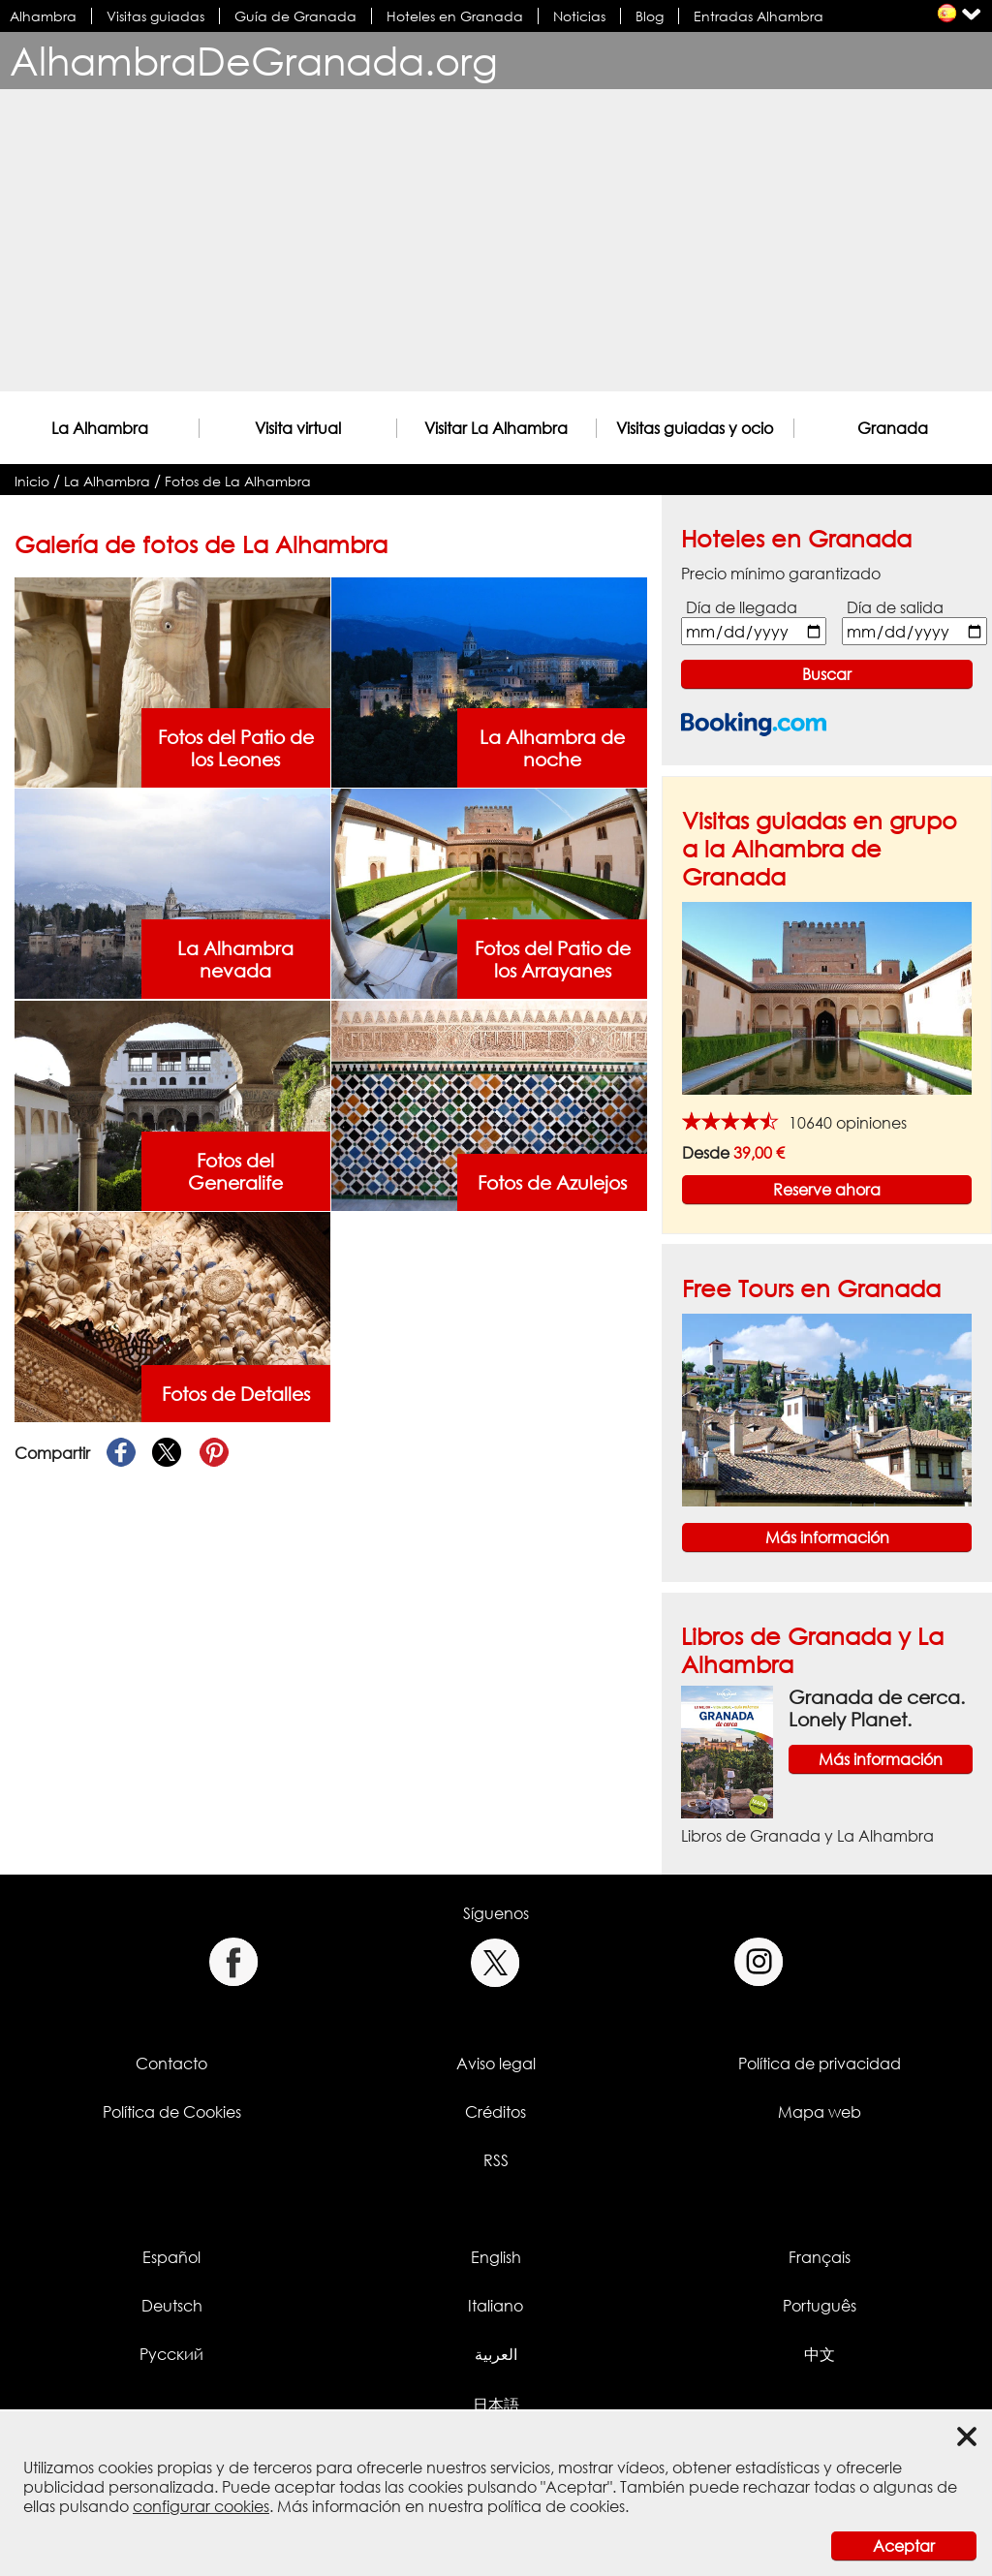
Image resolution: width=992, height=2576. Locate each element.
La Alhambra (99, 428)
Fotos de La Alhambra (238, 481)
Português (819, 2305)
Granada (892, 428)
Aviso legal (496, 2063)
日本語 (496, 2404)
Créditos (495, 2112)
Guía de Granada (295, 16)
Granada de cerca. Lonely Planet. (877, 1708)
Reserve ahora (827, 1189)
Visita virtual (298, 428)
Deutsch (171, 2305)
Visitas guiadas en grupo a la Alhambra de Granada (819, 848)
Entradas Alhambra (758, 16)
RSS (496, 2160)
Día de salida (895, 607)
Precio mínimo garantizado (781, 573)
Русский (171, 2354)
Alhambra (43, 16)
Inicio (32, 481)
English (496, 2257)
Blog (650, 16)
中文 (819, 2354)
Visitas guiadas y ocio (694, 428)
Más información (827, 1537)
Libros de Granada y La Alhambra (807, 1836)
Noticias (579, 16)
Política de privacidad (819, 2063)
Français (820, 2257)
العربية (496, 2354)
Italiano (495, 2305)
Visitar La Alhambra (496, 428)
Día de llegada (741, 607)
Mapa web (819, 2112)
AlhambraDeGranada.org (254, 60)
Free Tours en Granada (811, 1288)
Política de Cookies (172, 2112)
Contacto (171, 2063)
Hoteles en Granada (455, 16)
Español (171, 2257)
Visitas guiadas (155, 16)
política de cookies (556, 2506)
